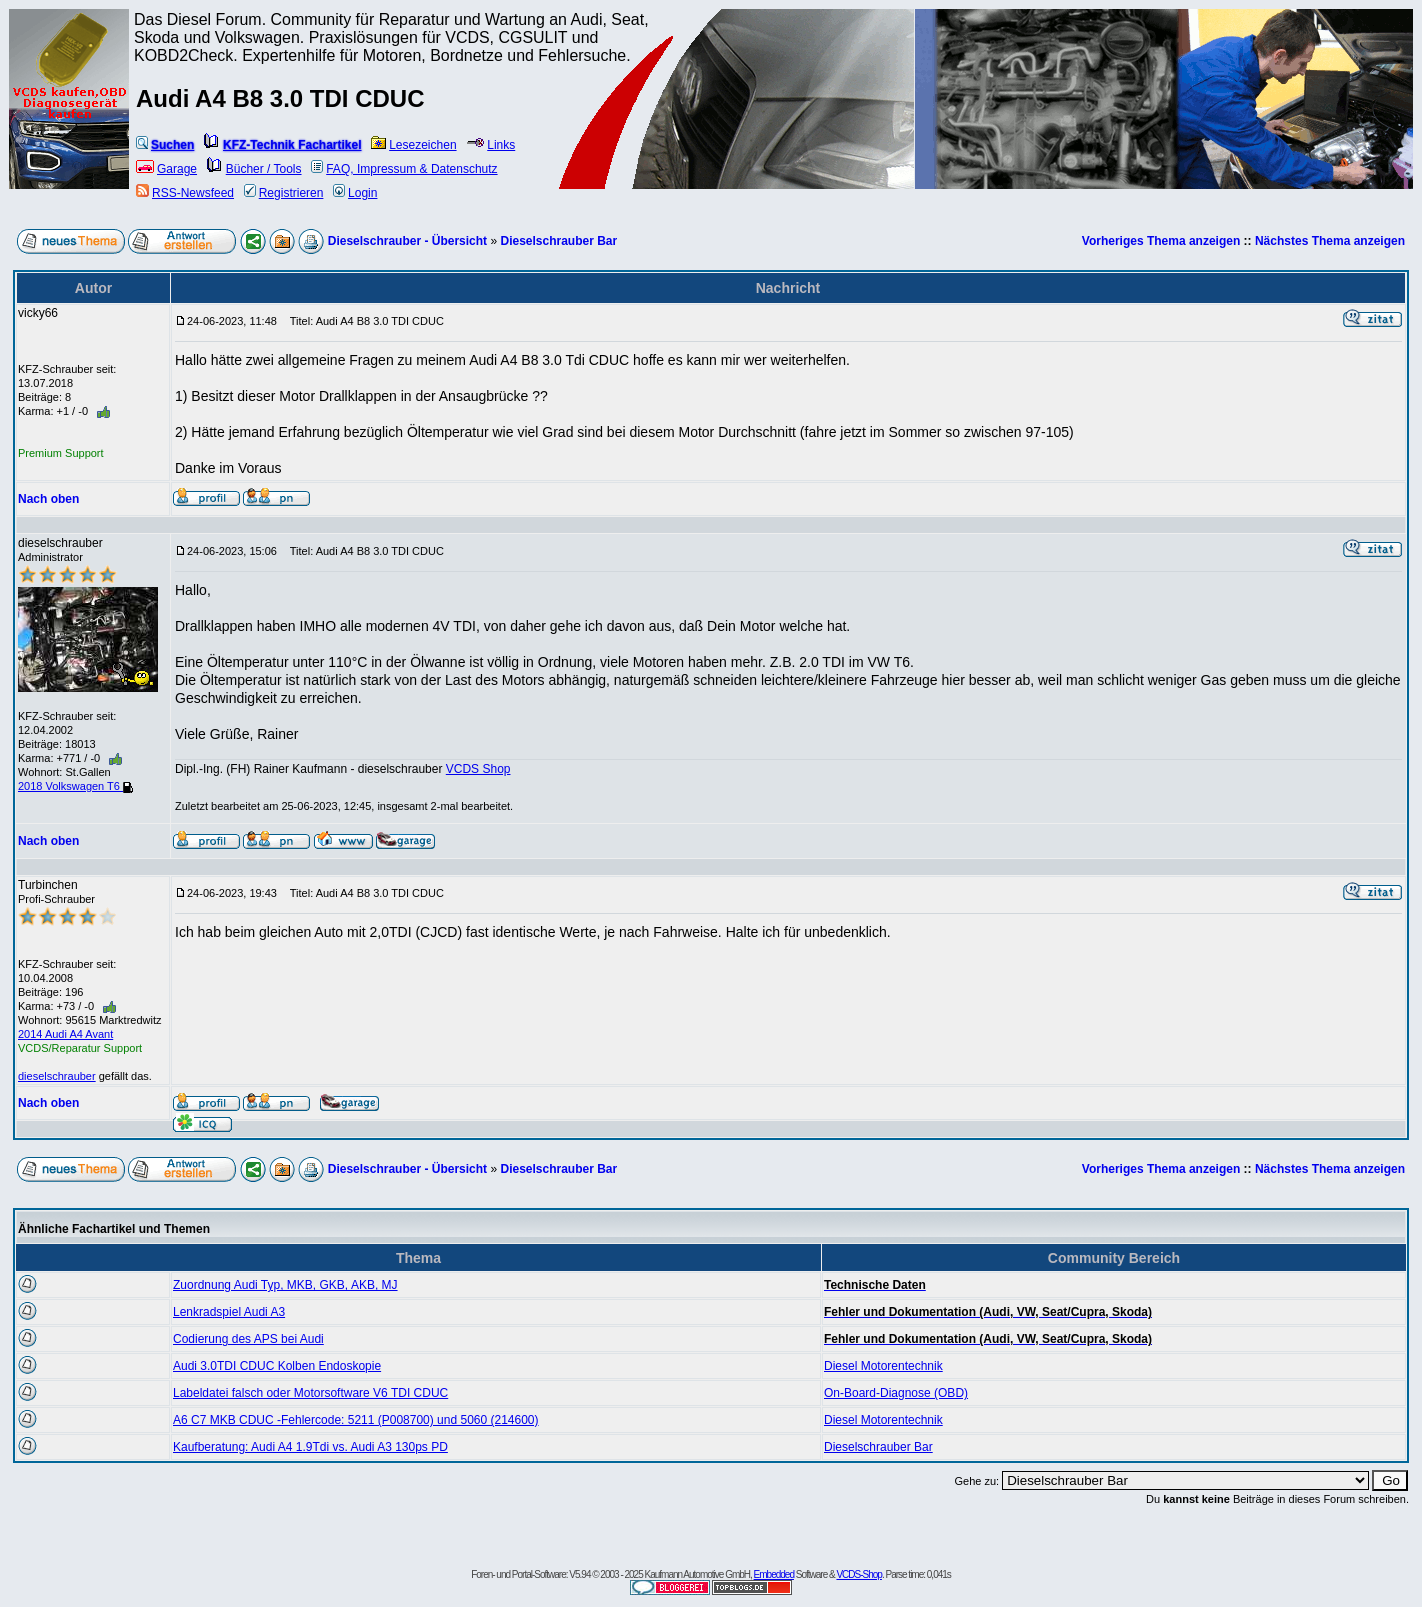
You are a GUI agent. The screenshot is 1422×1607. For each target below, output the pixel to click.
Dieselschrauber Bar (558, 241)
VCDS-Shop (858, 1574)
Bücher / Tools (254, 169)
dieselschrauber (57, 1076)
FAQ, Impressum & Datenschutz (404, 169)
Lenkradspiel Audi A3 (229, 1312)
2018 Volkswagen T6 (75, 786)
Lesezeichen (413, 145)
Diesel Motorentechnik (883, 1366)
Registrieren (284, 193)
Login (355, 193)
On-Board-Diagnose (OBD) (896, 1393)
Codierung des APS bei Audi (248, 1339)
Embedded (774, 1574)
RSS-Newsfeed (185, 193)
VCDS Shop (478, 769)
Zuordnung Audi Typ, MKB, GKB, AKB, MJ (285, 1285)
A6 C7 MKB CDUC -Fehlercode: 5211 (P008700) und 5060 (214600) (356, 1420)
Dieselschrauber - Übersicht (407, 241)
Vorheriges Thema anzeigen (1161, 241)
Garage (166, 169)
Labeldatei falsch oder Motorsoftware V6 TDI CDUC (310, 1393)
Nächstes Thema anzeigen (1330, 241)
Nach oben (48, 499)
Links (490, 145)
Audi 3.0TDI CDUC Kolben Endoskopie (277, 1366)
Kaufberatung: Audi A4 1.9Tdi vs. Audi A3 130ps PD (310, 1447)
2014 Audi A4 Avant (65, 1034)
